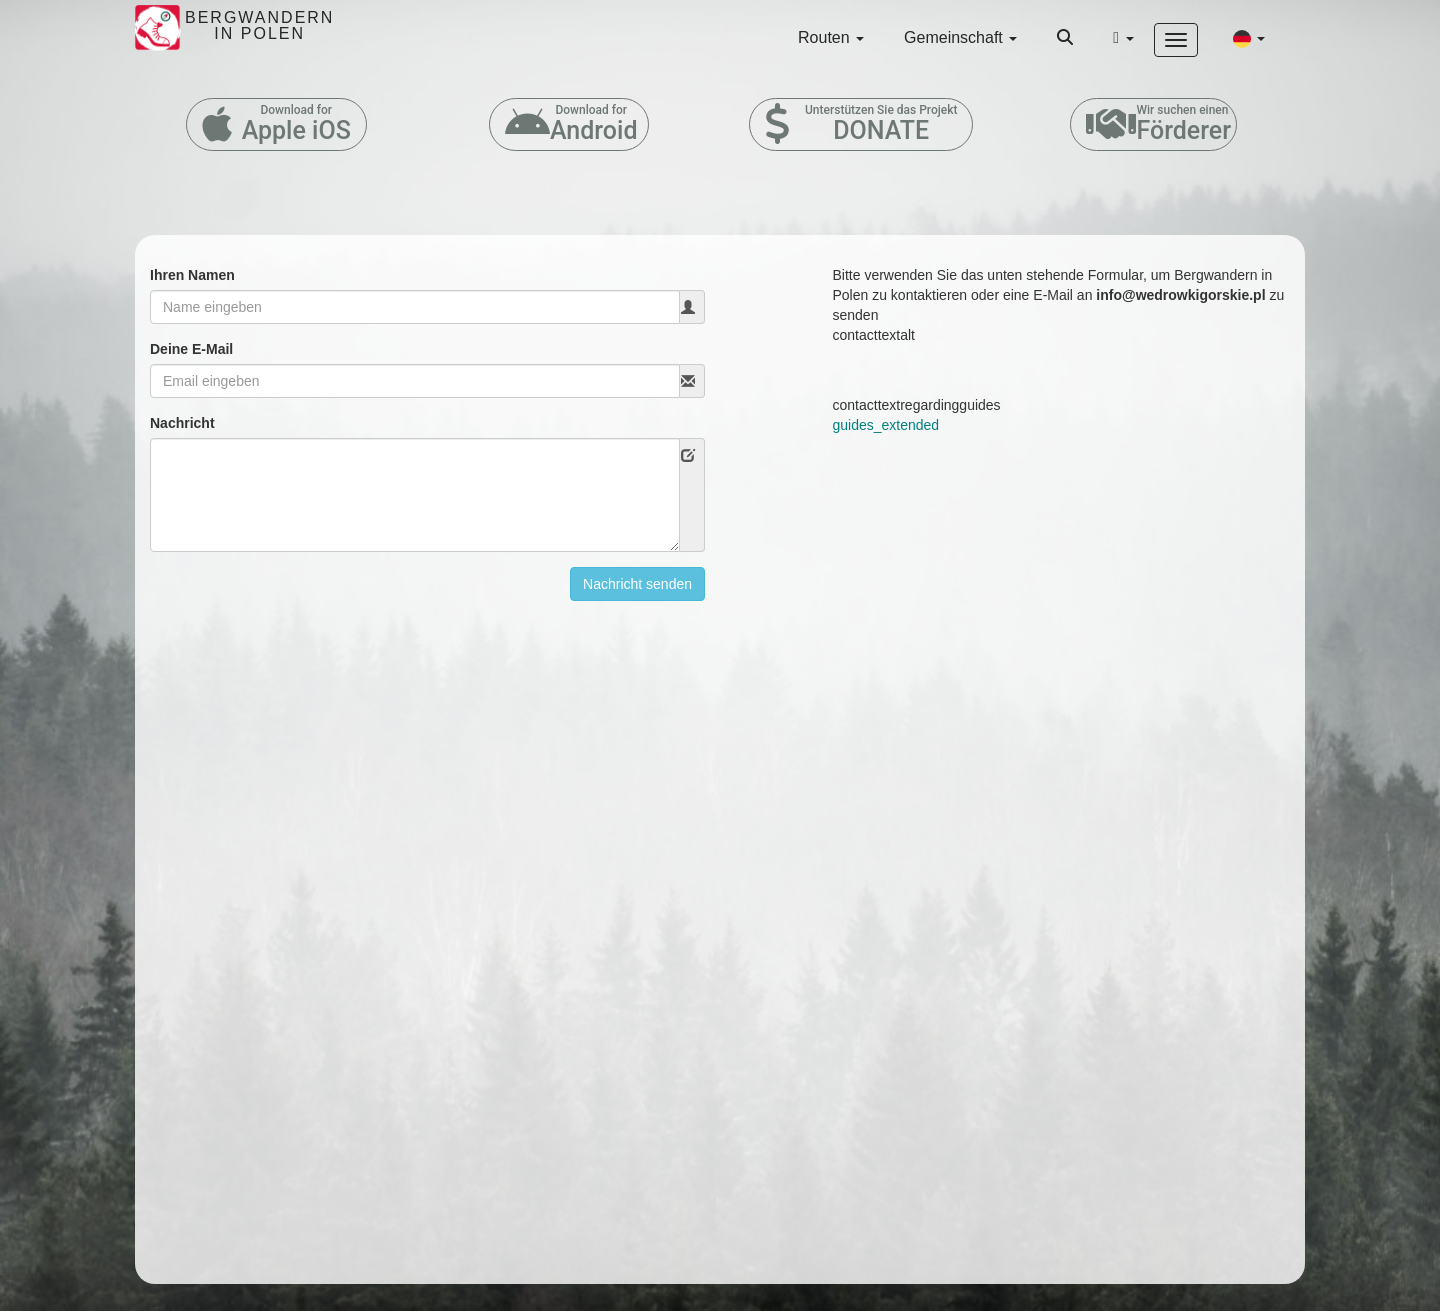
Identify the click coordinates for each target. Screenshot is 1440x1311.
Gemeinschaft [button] (960, 37)
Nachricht (182, 423)
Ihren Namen (192, 275)
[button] (1249, 38)
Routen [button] (831, 37)
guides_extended (886, 425)
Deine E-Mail (191, 349)
